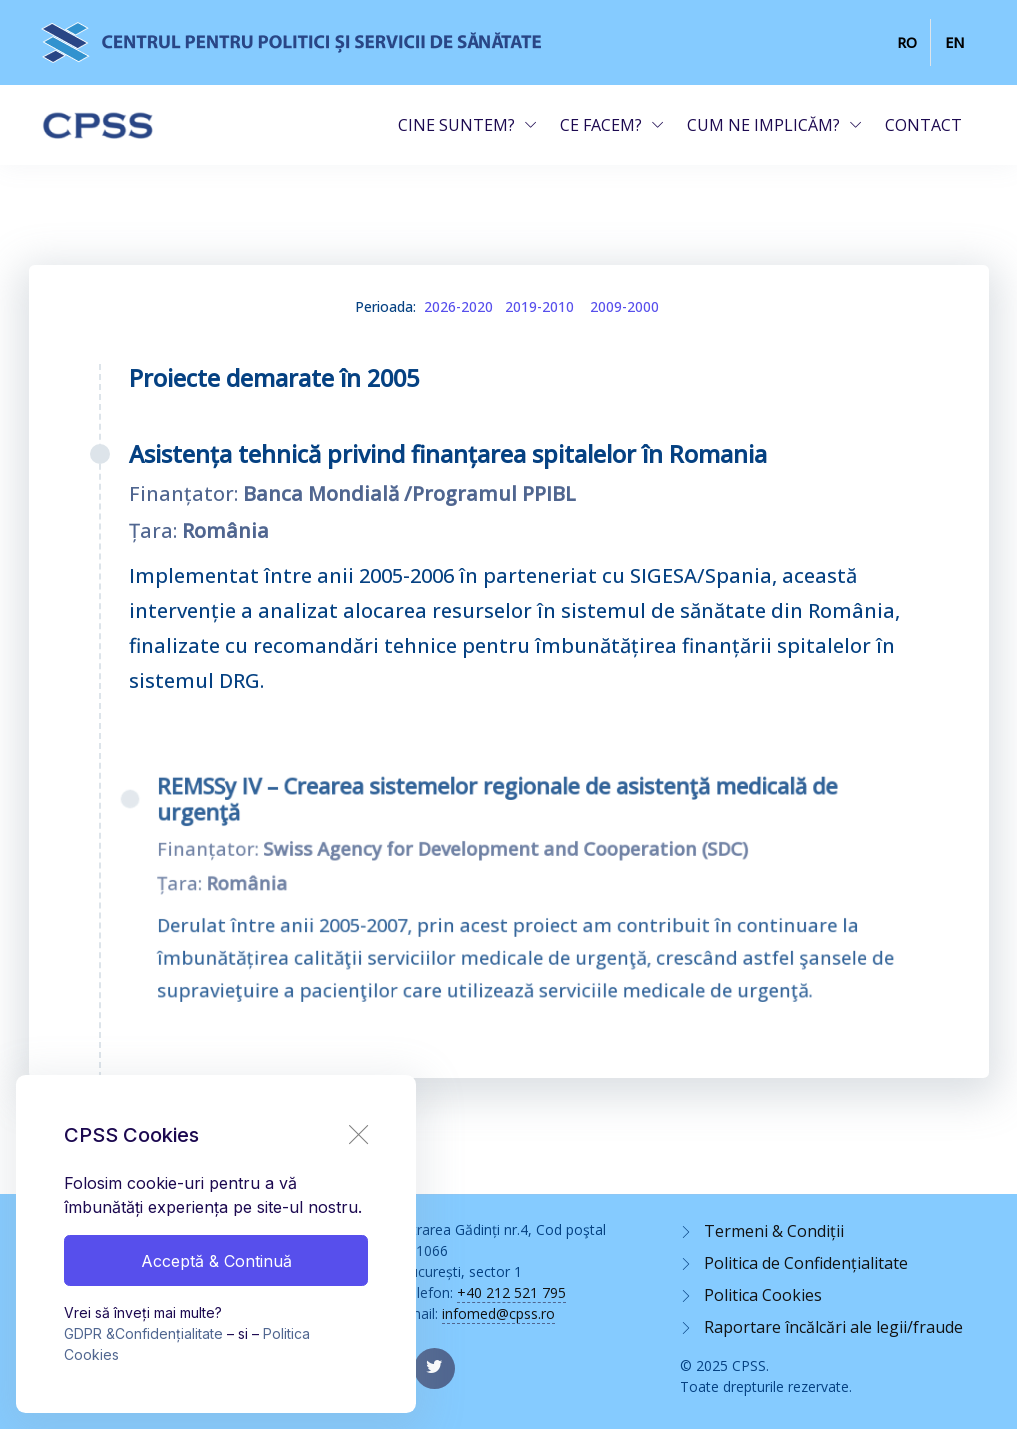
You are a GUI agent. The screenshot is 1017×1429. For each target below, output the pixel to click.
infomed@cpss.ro (498, 1313)
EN (954, 42)
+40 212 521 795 (511, 1292)
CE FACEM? (601, 125)
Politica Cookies (763, 1295)
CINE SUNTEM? (456, 125)
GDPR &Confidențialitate (143, 1333)
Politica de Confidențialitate (806, 1263)
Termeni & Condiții (774, 1231)
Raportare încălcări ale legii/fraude (833, 1327)
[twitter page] (434, 1368)
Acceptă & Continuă (216, 1261)
